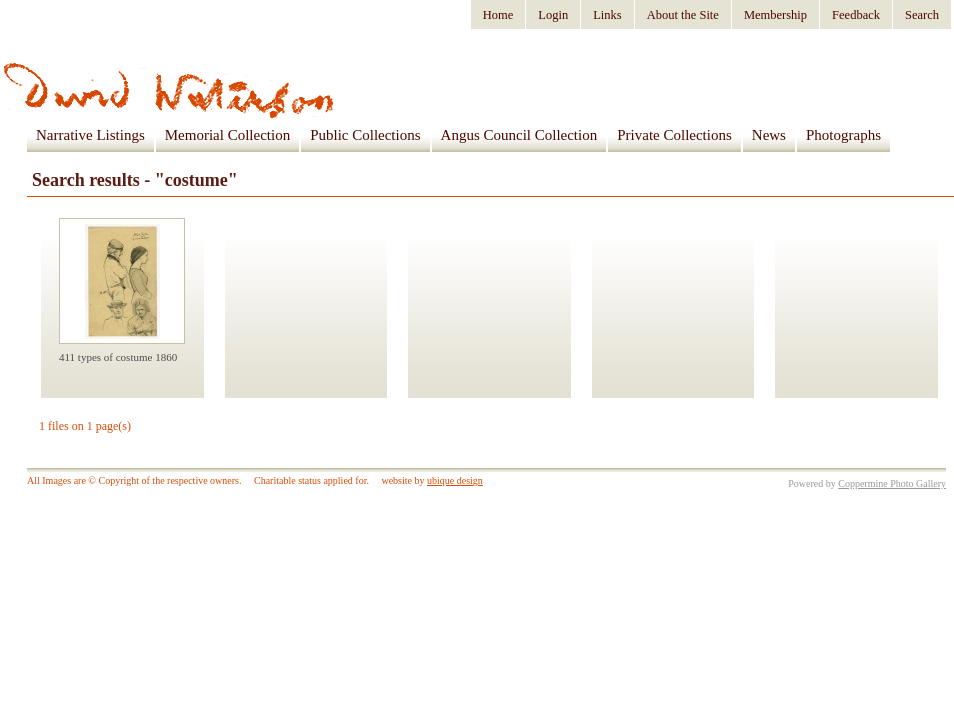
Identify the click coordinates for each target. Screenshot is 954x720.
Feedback (856, 15)
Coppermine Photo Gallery (892, 483)
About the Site (683, 15)
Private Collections (674, 135)
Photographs (843, 135)
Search (922, 15)
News (769, 135)
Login (553, 15)
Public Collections (365, 135)
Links (607, 15)
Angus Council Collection (519, 135)
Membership (775, 15)
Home (498, 15)
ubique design (455, 480)
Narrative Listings (90, 135)
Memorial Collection (227, 135)
